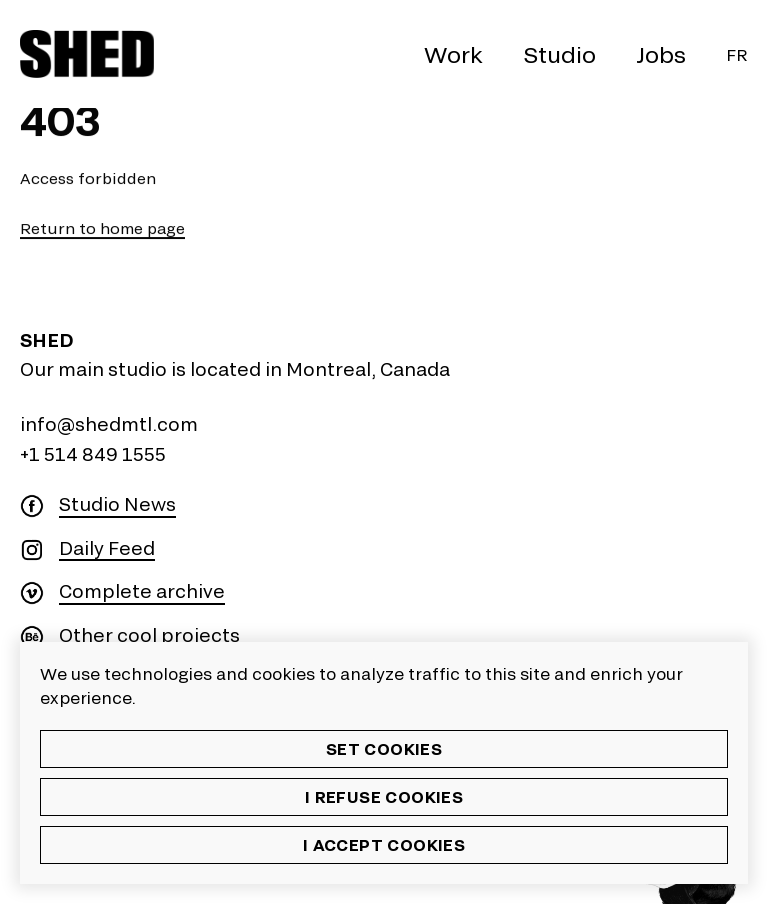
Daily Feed (107, 548)
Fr (737, 54)
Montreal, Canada (368, 369)
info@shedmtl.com (109, 424)
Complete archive (142, 591)
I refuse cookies (384, 796)
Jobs (661, 54)
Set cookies (384, 748)
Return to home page (102, 228)
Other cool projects (149, 635)
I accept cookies (384, 844)
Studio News (117, 504)
